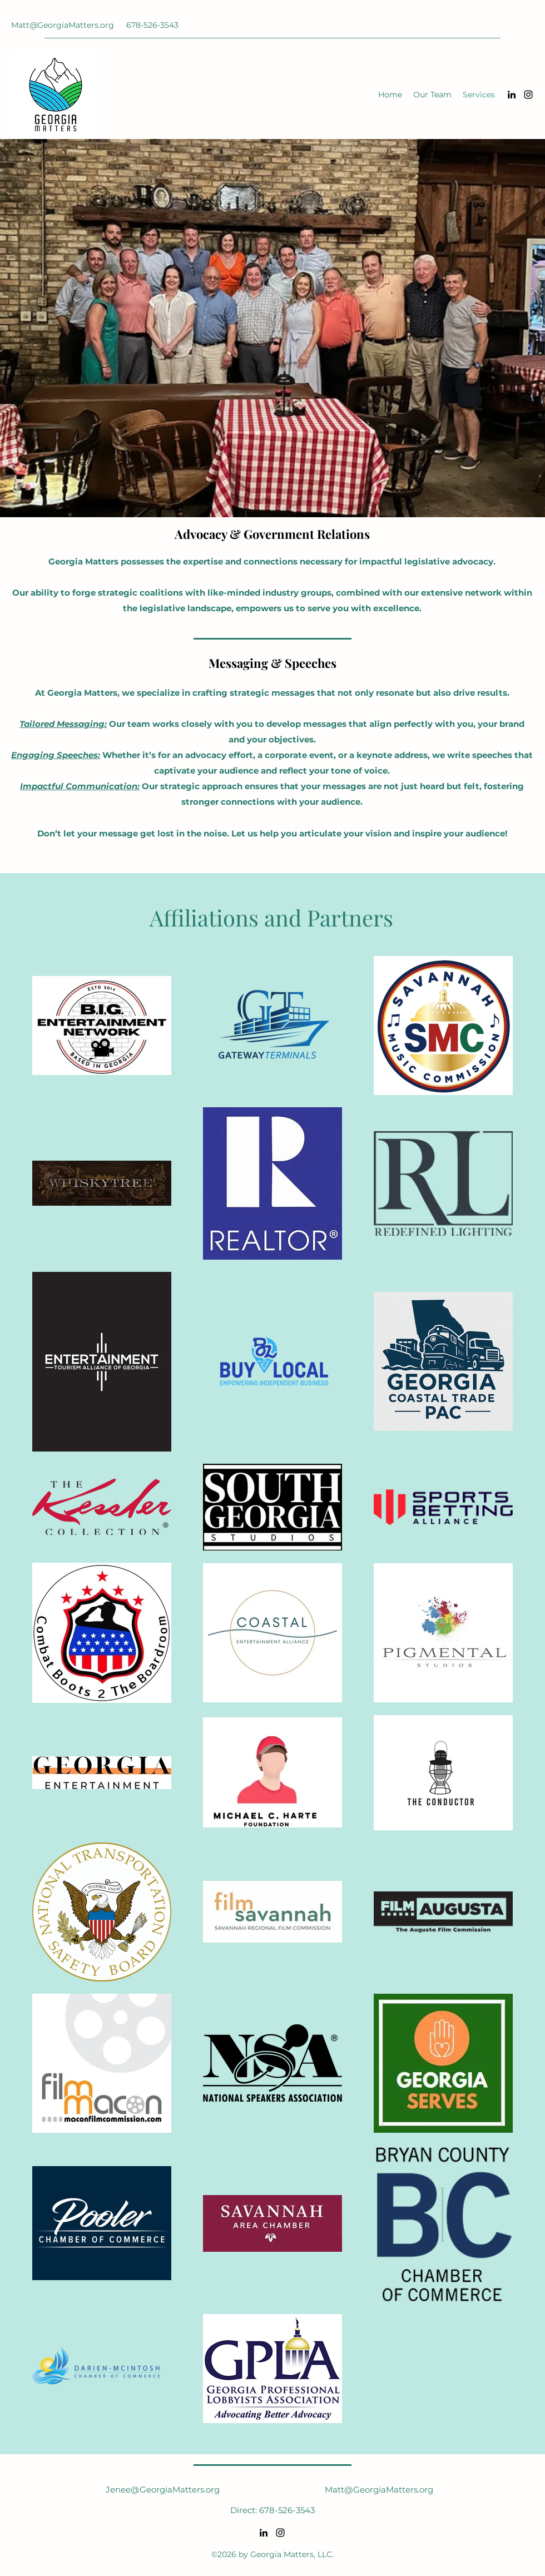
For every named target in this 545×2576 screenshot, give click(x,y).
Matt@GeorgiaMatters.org (62, 25)
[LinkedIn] (511, 94)
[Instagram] (528, 94)
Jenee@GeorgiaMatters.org (163, 2489)
